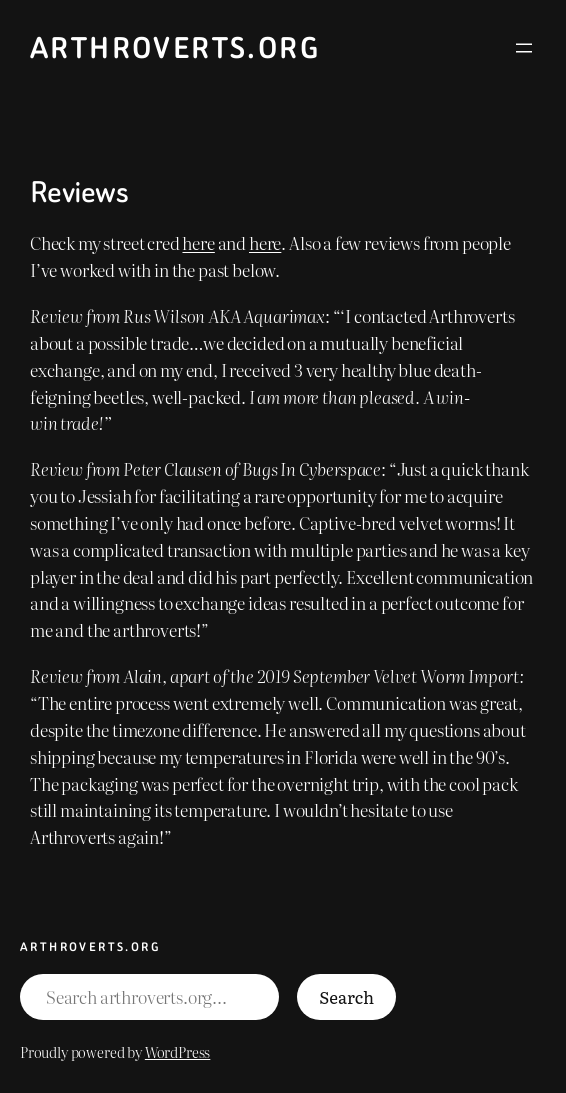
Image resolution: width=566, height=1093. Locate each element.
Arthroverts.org (175, 48)
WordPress (178, 1051)
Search (346, 996)
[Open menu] (524, 48)
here (198, 242)
